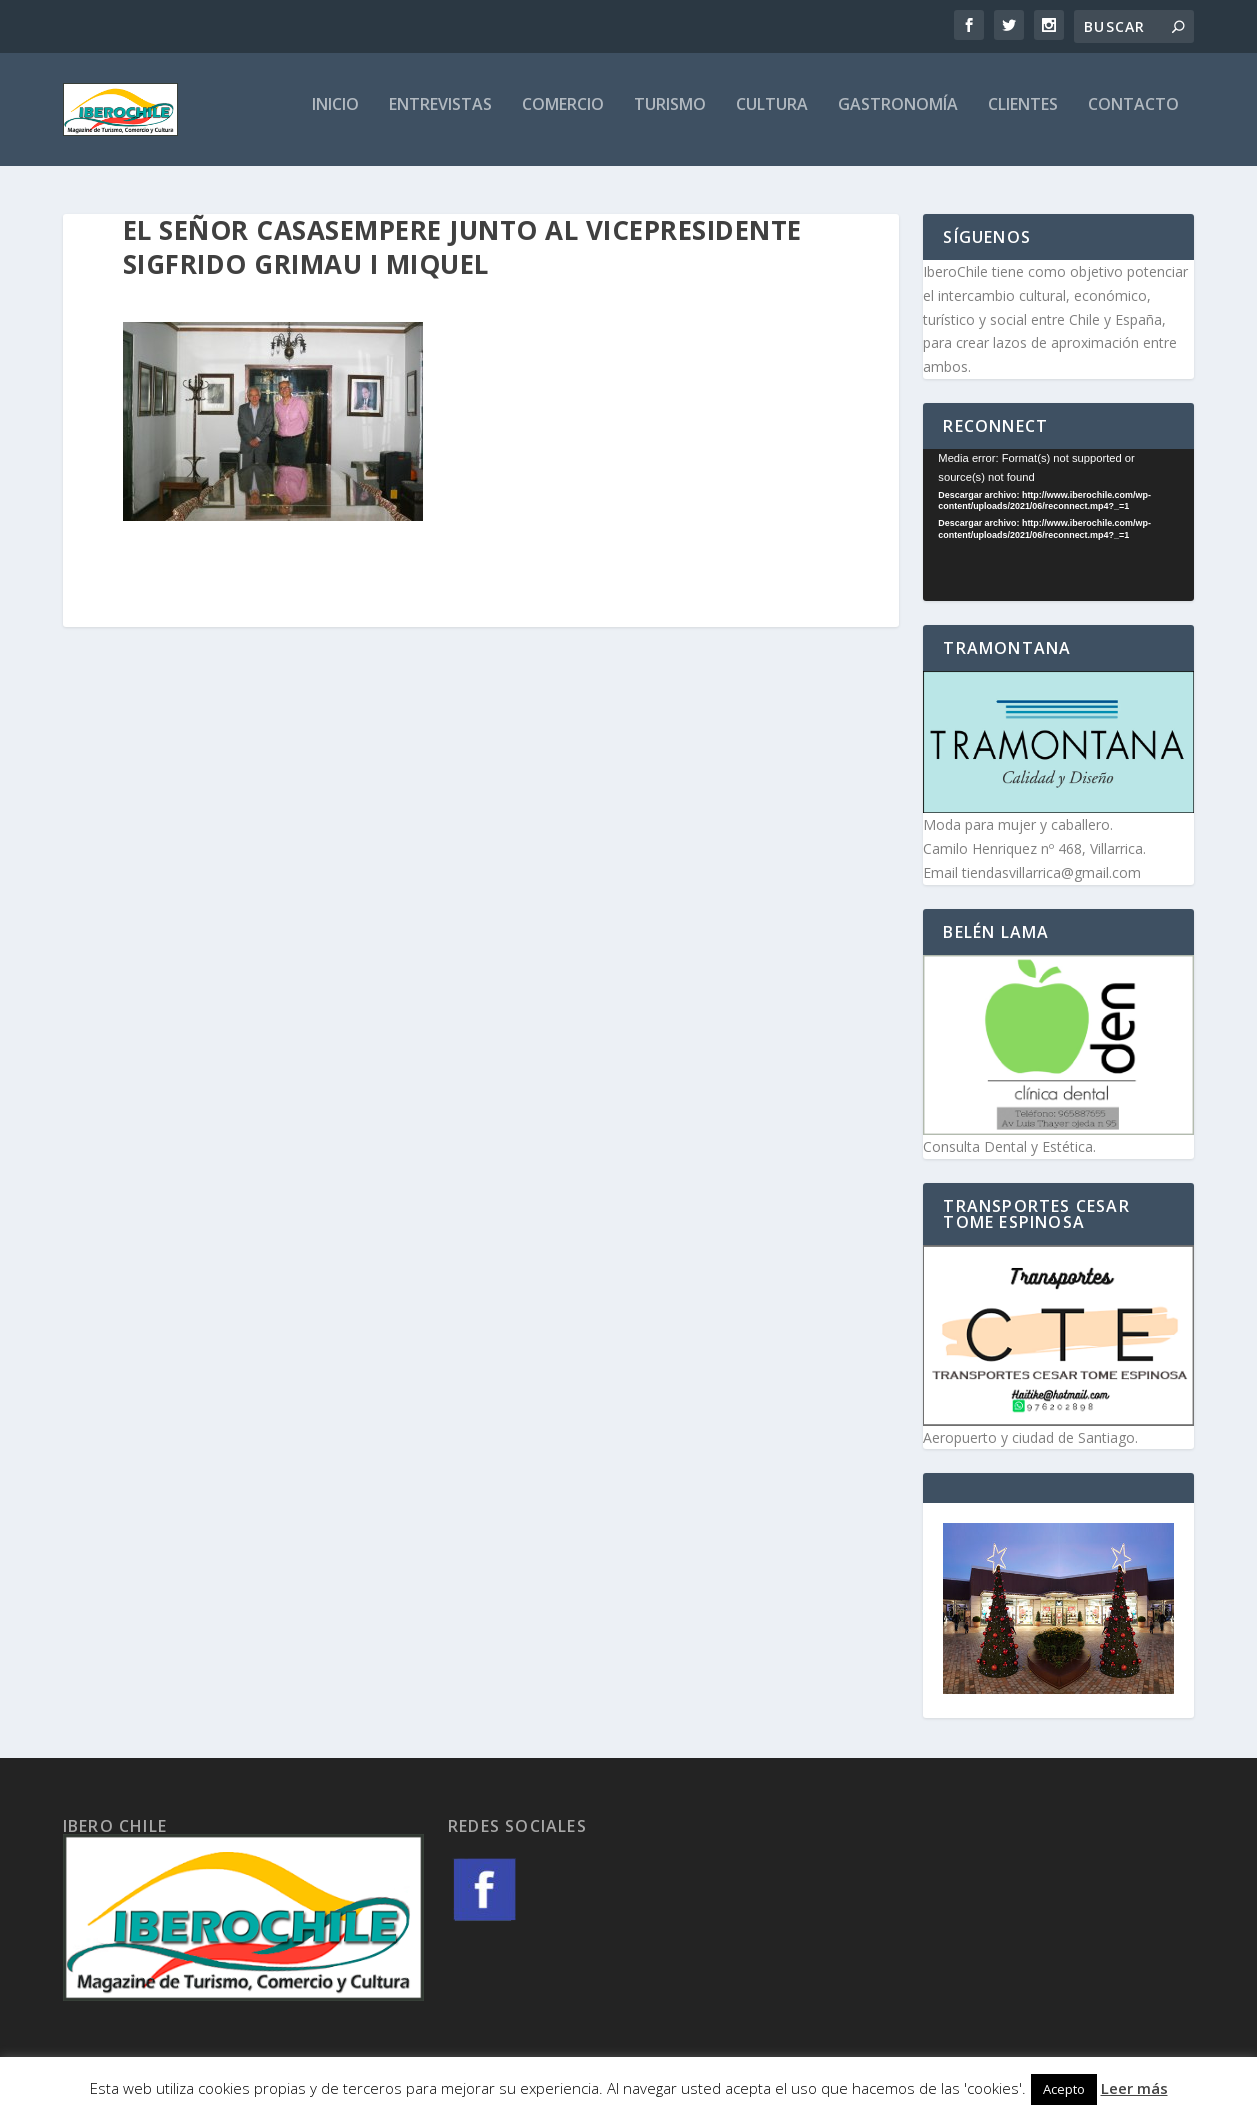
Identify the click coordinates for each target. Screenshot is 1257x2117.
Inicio (335, 116)
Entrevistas (440, 116)
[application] (1058, 528)
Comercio (563, 116)
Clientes (1023, 116)
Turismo (670, 116)
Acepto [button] (1064, 2089)
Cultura (772, 116)
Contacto (1133, 116)
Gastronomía (898, 116)
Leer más (1134, 2088)
